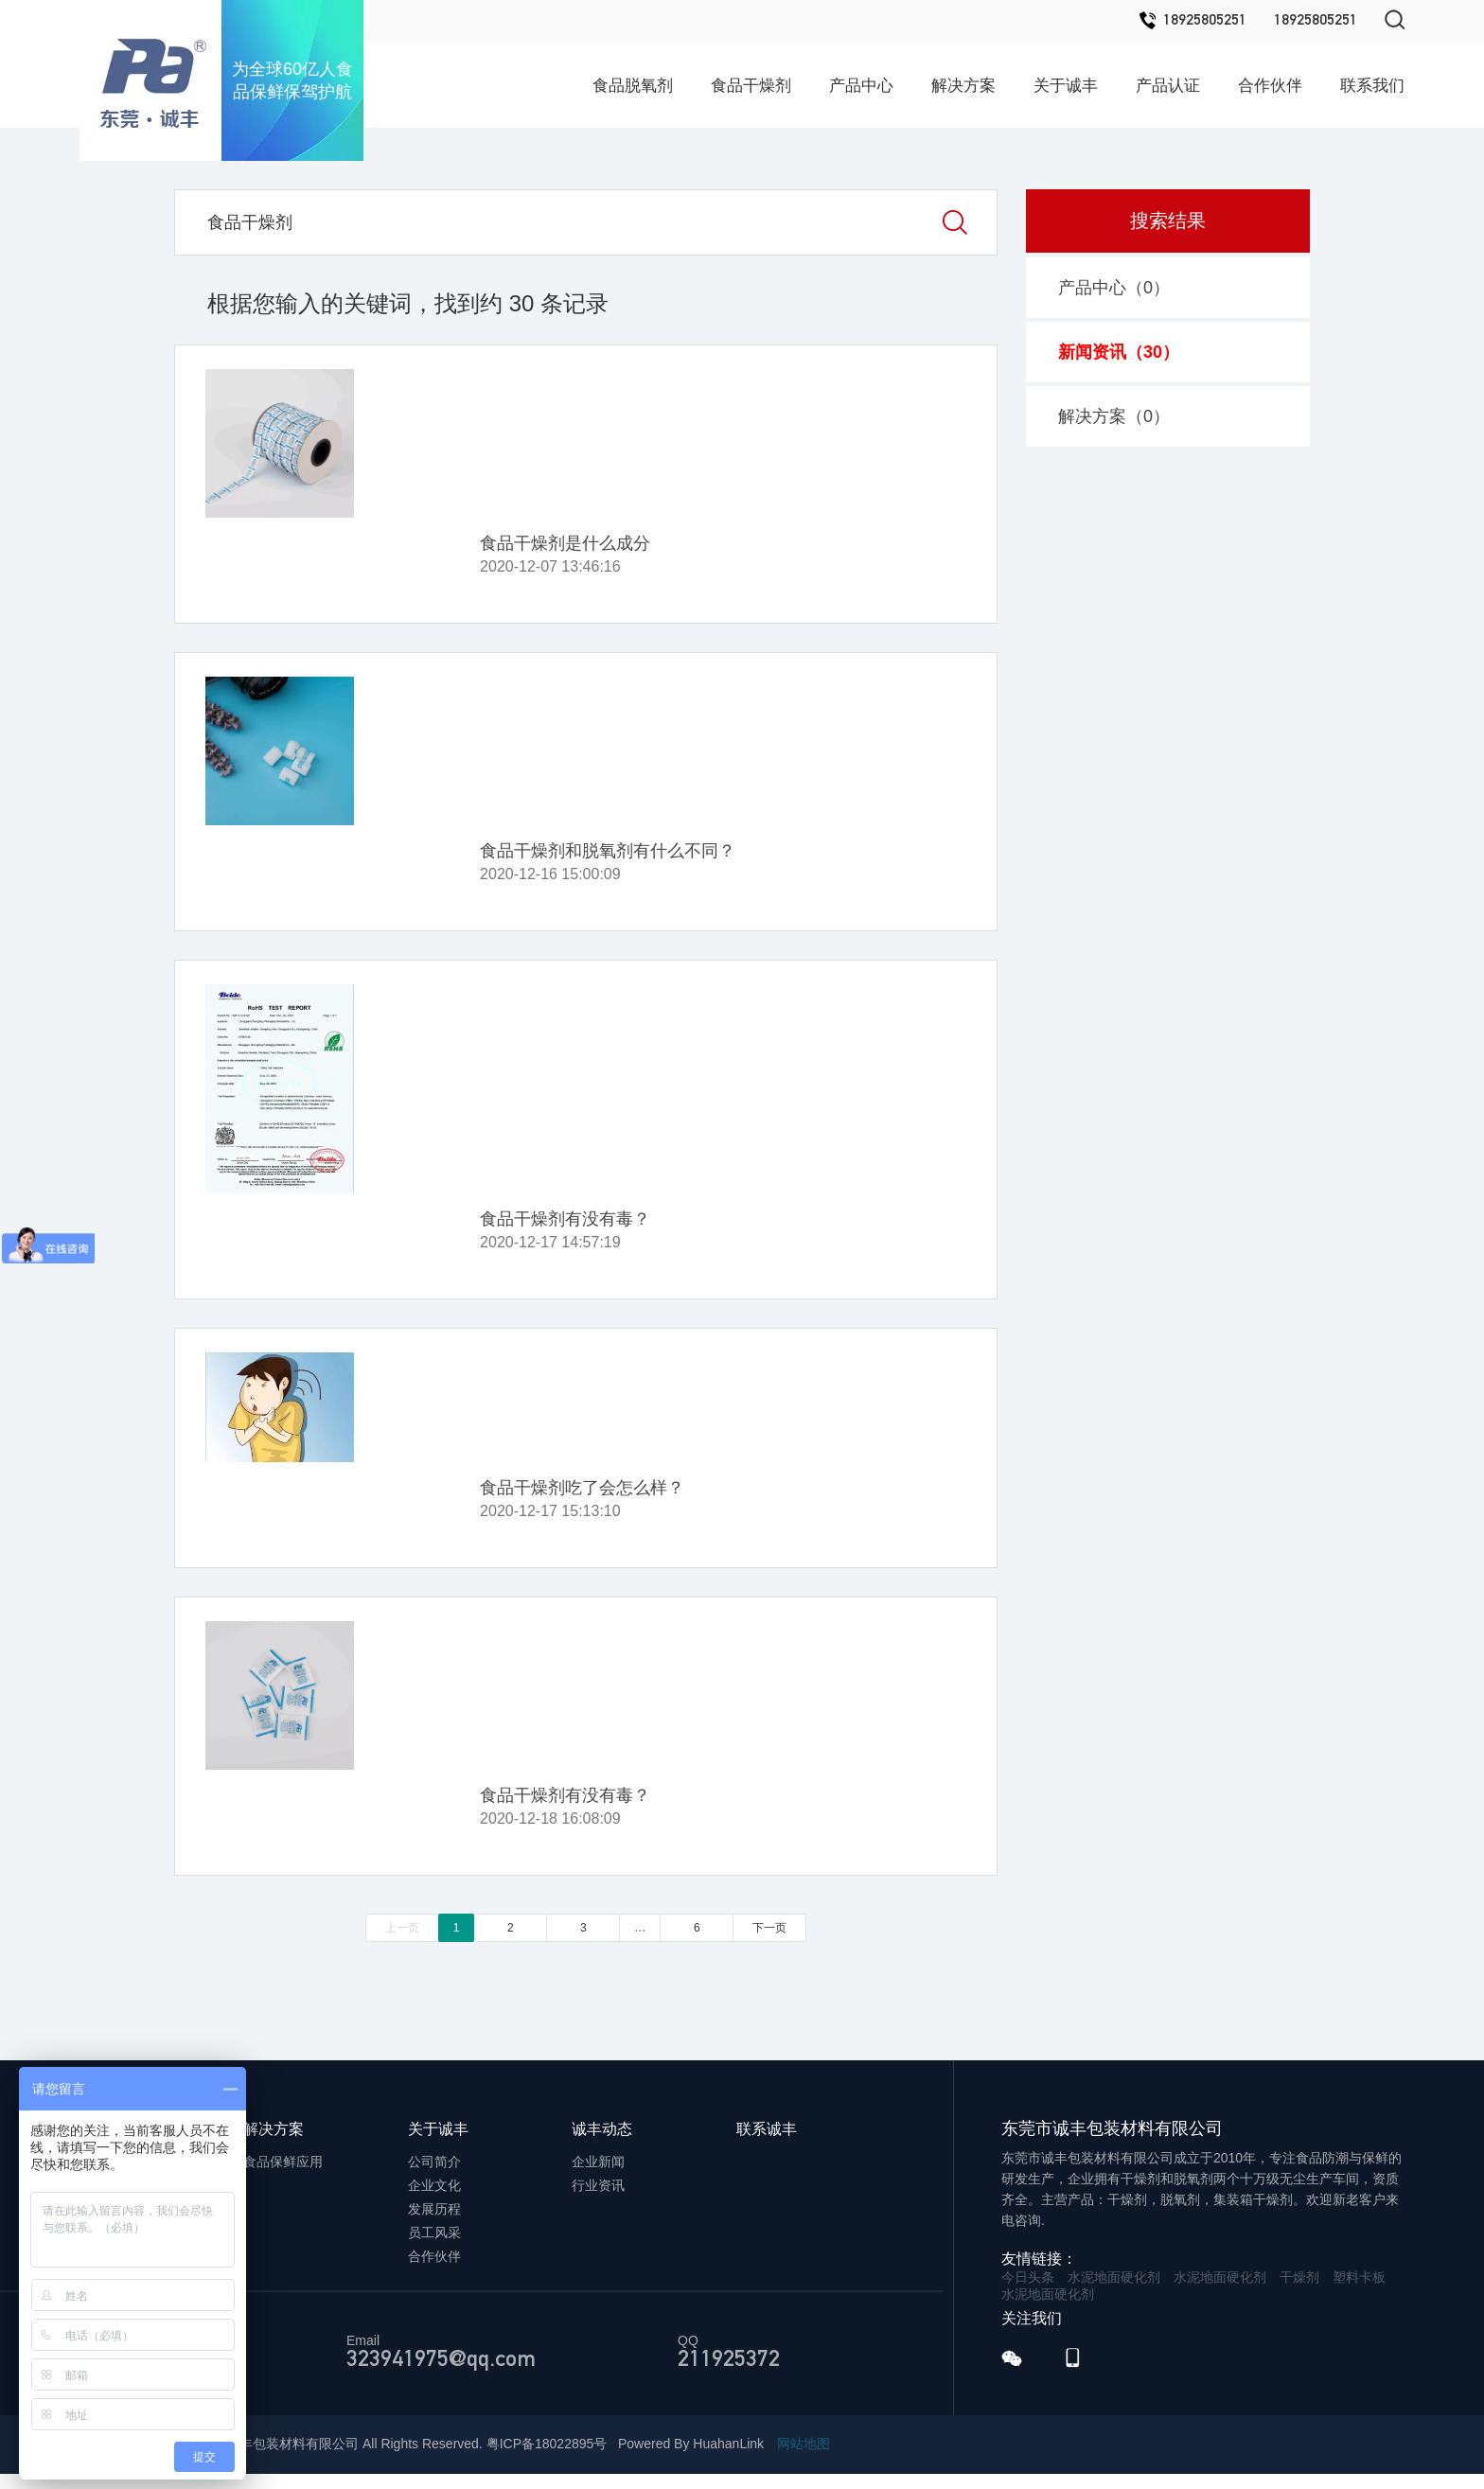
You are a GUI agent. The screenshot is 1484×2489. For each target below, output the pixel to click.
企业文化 (434, 2185)
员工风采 (434, 2232)
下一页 (769, 1927)
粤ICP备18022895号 (547, 2443)
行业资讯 (598, 2185)
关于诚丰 (1066, 86)
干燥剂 (1299, 2277)
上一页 (402, 1927)
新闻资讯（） (1118, 352)
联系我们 (1372, 86)
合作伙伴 (1270, 86)
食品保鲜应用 (283, 2161)
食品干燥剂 (751, 86)
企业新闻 (598, 2161)
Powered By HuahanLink (691, 2443)
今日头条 (1027, 2277)
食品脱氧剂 (632, 86)
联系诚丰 (766, 2129)
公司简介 (434, 2161)
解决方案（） (1114, 416)
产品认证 (1168, 86)
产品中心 (861, 86)
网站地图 (803, 2443)
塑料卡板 (1359, 2277)
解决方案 (963, 86)
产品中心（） (1114, 287)
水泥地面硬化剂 (1114, 2277)
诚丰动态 (602, 2129)
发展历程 (434, 2208)
